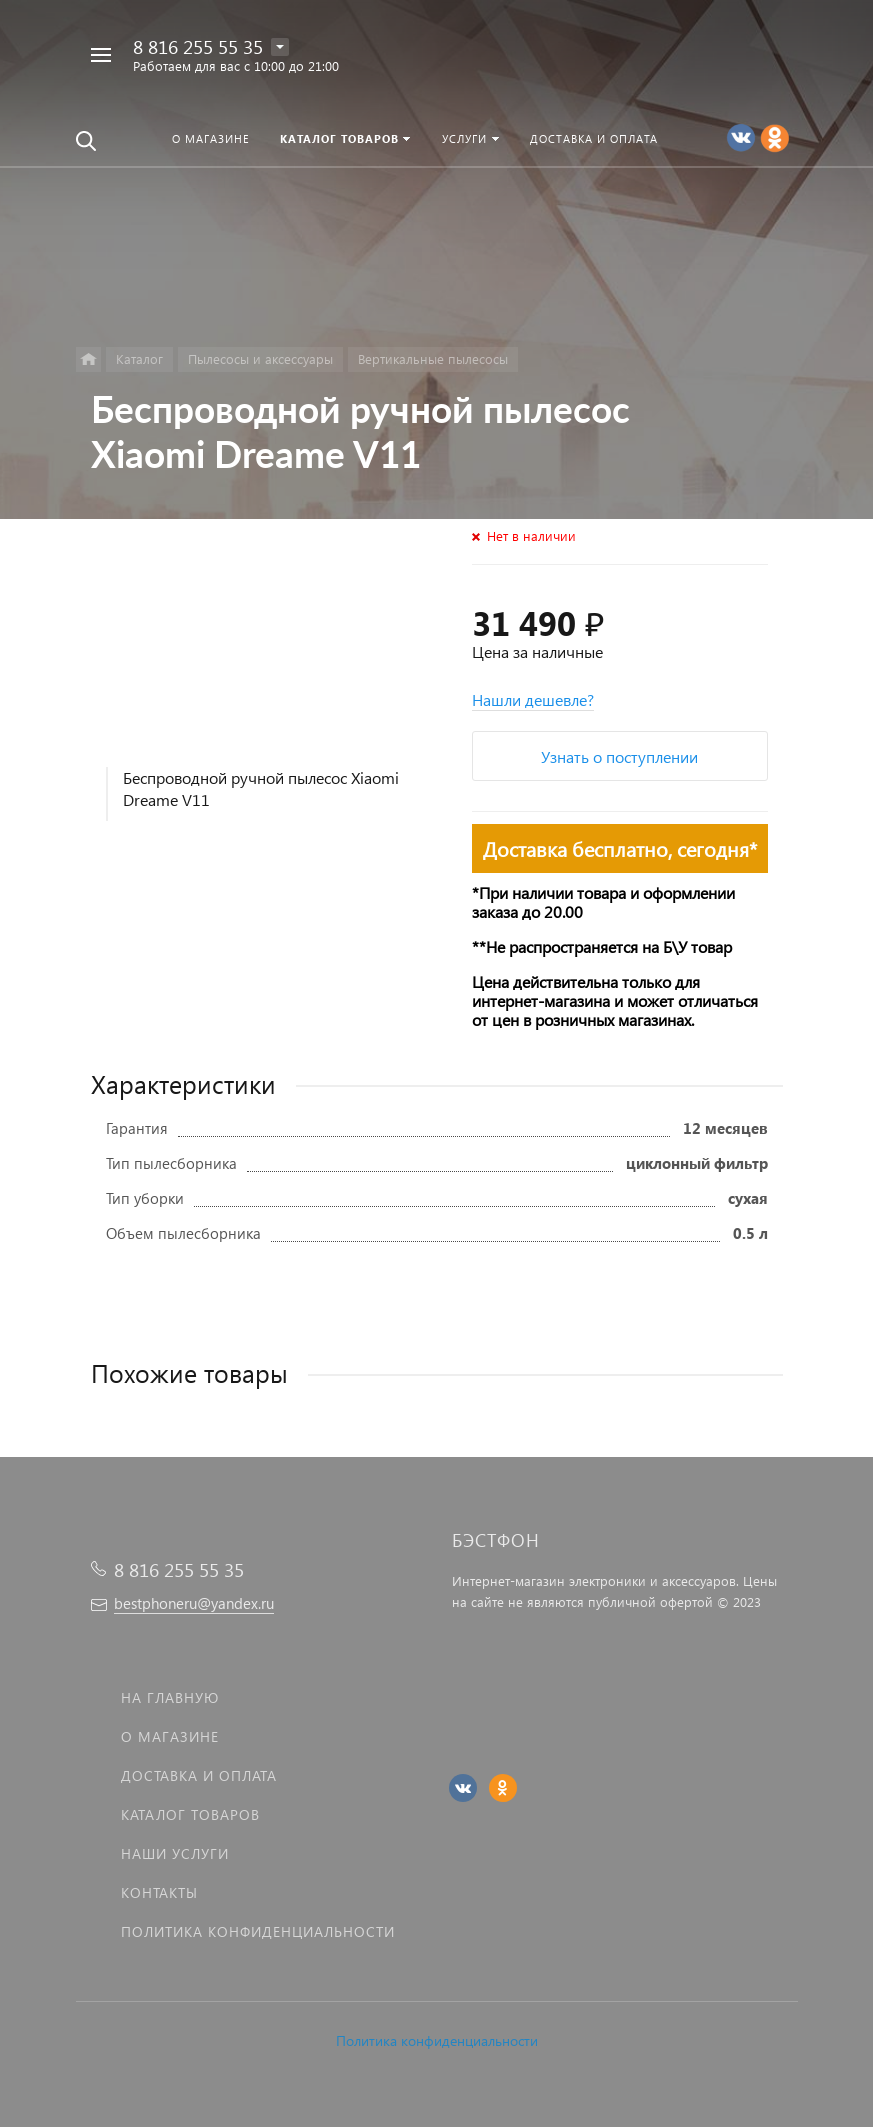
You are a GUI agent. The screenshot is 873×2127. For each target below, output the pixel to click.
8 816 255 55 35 (198, 46)
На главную (170, 1697)
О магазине (170, 1736)
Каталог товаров (190, 1814)
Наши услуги (175, 1853)
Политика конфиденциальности (437, 2040)
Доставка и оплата (199, 1775)
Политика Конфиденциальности (258, 1931)
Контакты (159, 1892)
